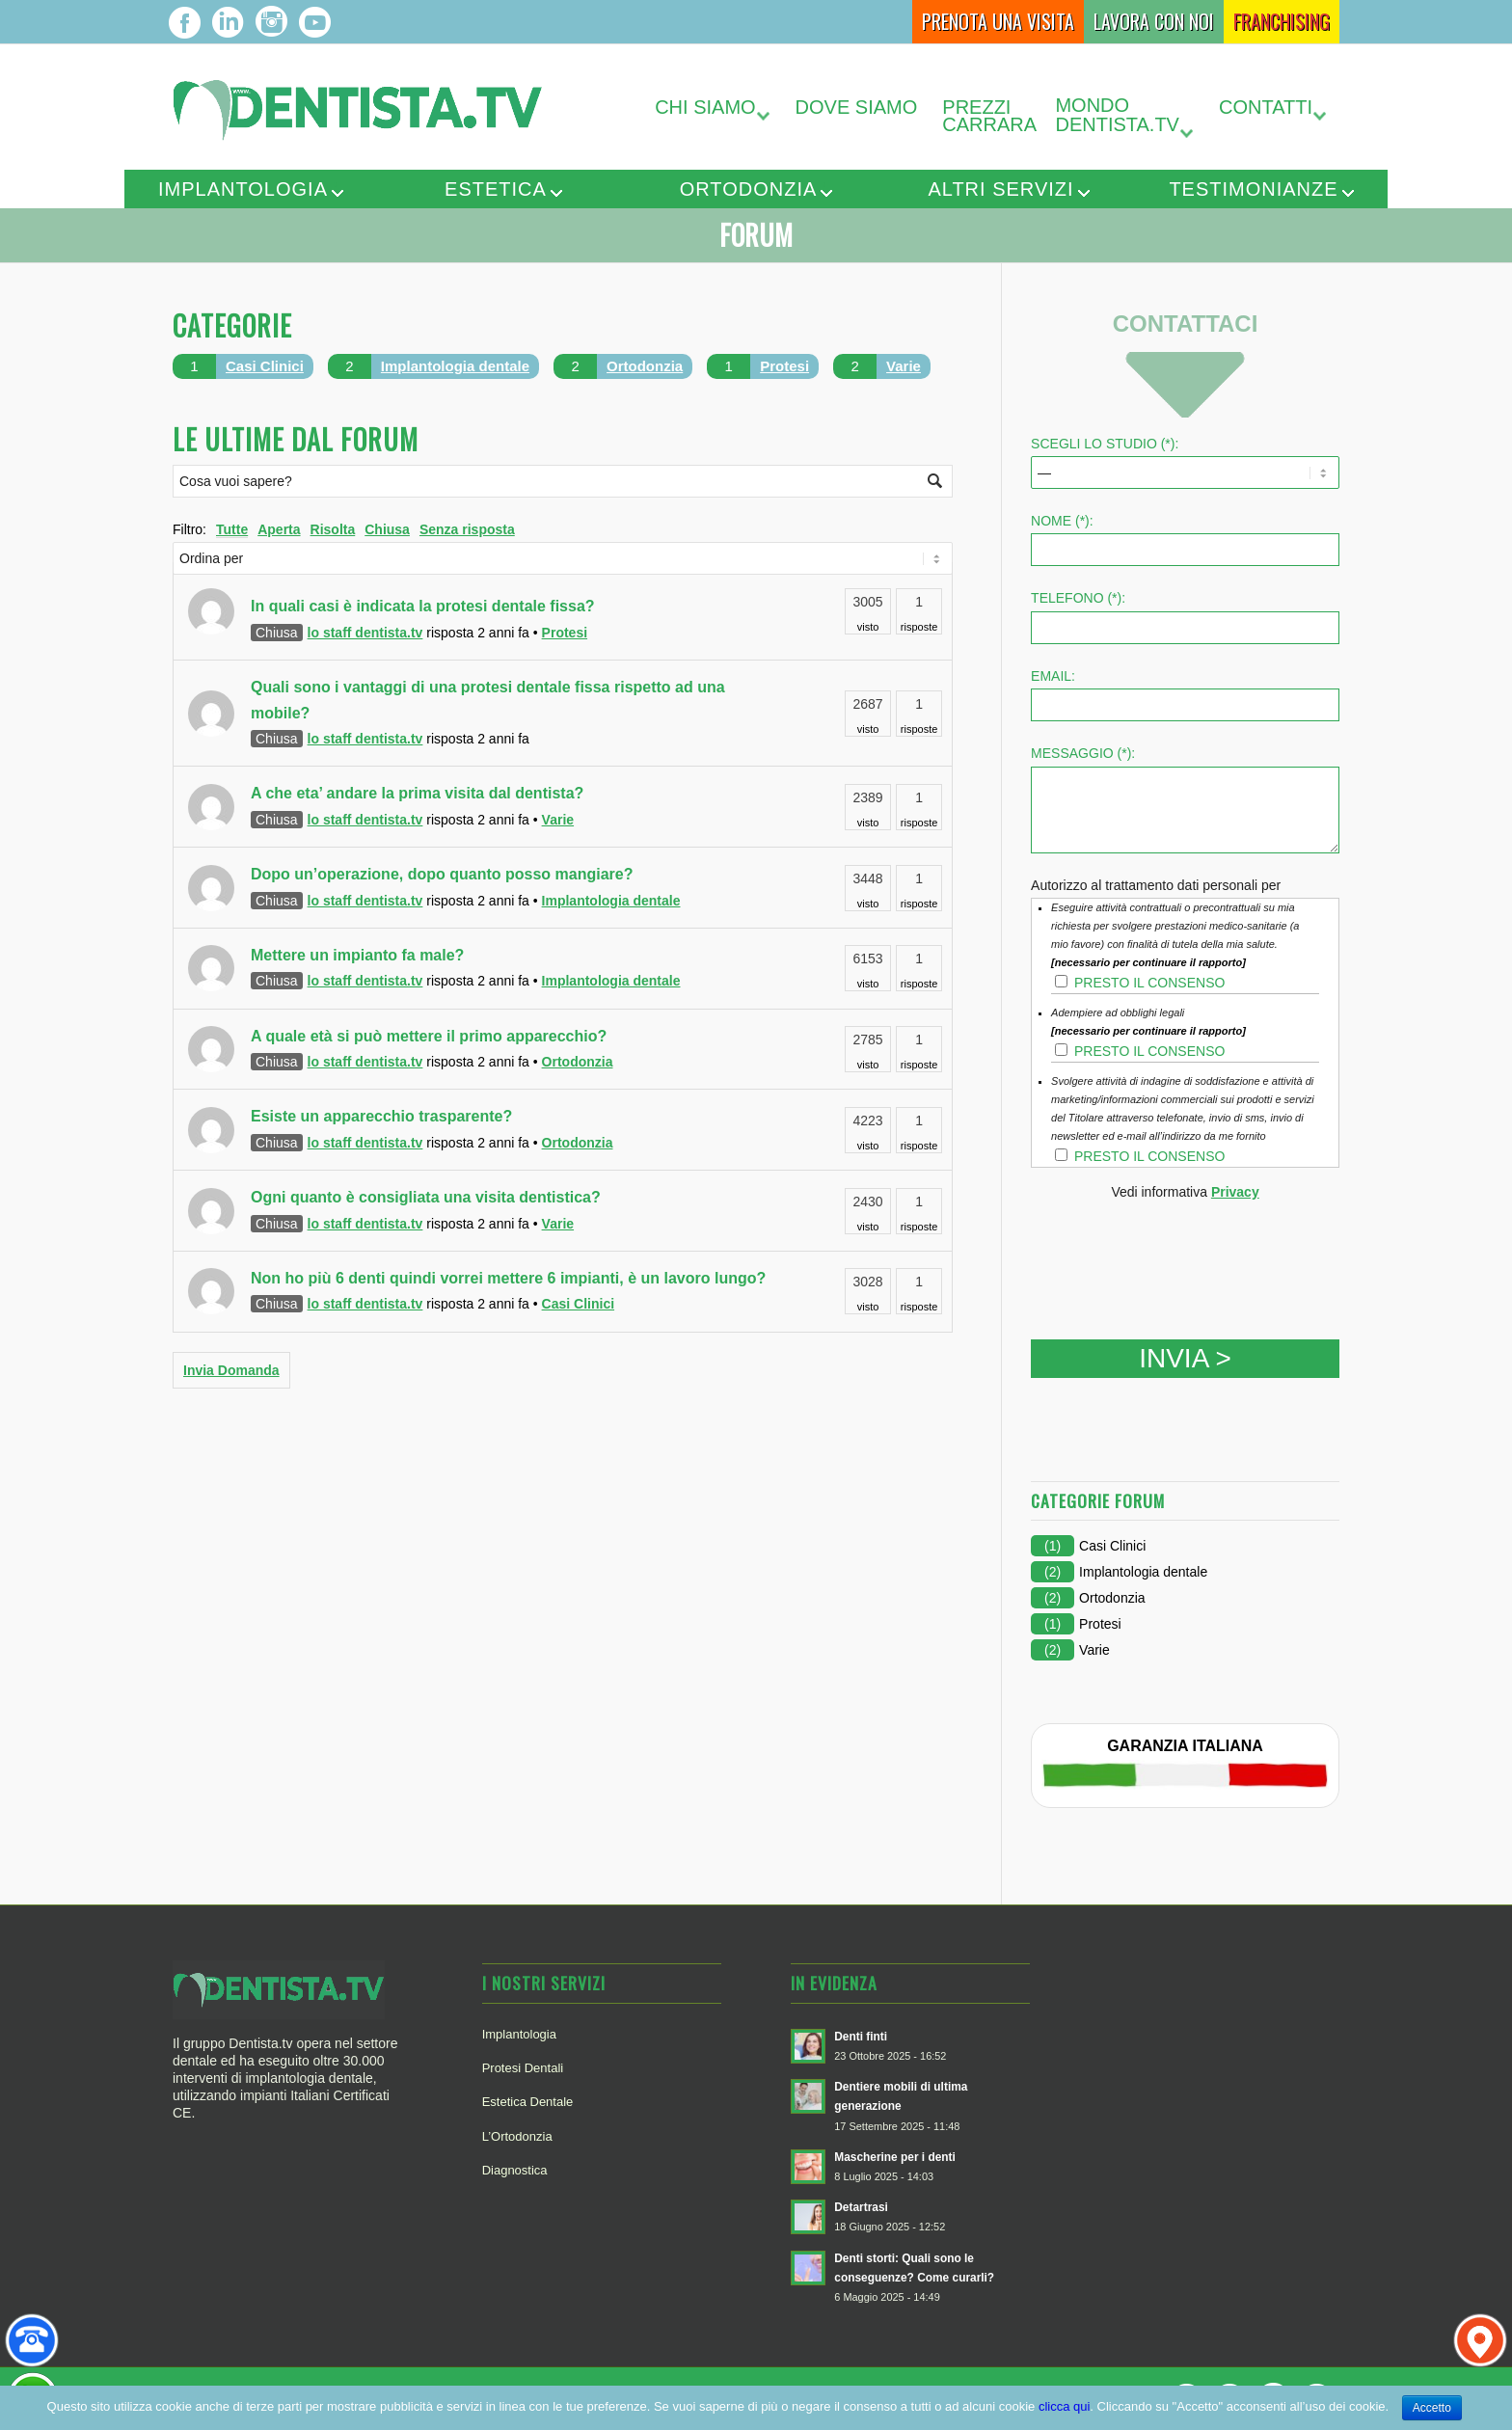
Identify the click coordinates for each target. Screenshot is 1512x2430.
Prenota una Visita (998, 21)
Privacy (1235, 1192)
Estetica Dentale (528, 2101)
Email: (1053, 676)
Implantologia (243, 189)
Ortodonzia (749, 189)
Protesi (784, 366)
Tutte (232, 529)
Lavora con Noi (1154, 21)
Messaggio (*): (1083, 753)
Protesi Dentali (523, 2068)
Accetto (1432, 2408)
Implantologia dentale (455, 366)
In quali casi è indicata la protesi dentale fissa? (423, 606)
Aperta (278, 529)
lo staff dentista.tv (365, 632)
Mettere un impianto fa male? (357, 955)
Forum (756, 235)
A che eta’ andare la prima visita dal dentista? (417, 793)
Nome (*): (1062, 520)
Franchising (1281, 21)
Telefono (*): (1078, 598)
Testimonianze (1253, 189)
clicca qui (1064, 2406)
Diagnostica (515, 2170)
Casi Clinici (265, 366)
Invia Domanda (231, 1370)
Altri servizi (1000, 189)
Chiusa (387, 529)
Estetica (496, 189)
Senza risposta (467, 529)
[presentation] (1177, 1253)
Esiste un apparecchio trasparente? (381, 1116)
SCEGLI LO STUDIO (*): (1104, 443)
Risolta (333, 529)
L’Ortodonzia (517, 2136)
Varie (903, 366)
